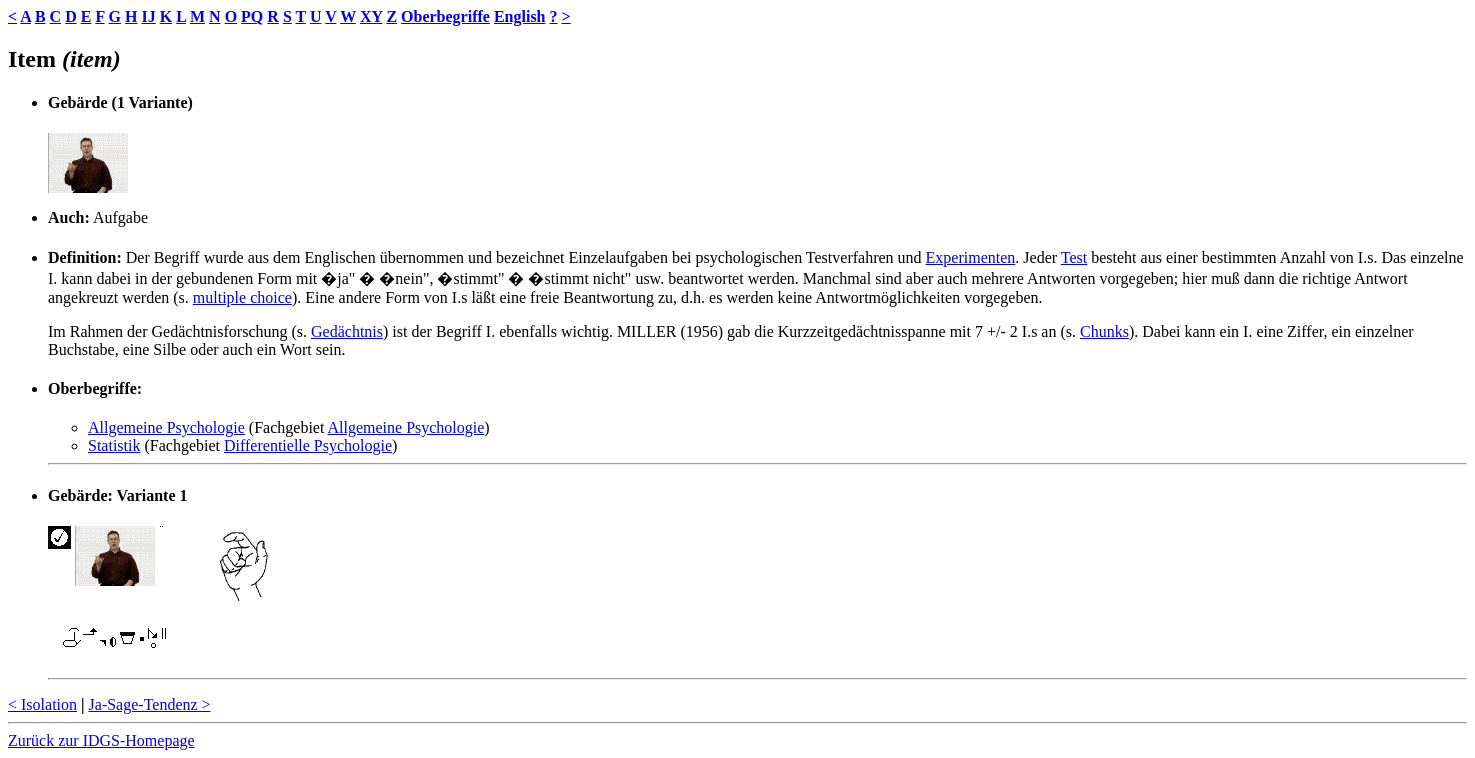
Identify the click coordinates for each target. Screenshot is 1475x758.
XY (371, 16)
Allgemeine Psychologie (166, 427)
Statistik (114, 445)
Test (1074, 257)
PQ (252, 16)
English (520, 16)
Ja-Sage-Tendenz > (150, 704)
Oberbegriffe (445, 16)
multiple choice (242, 297)
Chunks (1104, 331)
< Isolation (42, 704)
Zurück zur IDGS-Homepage (101, 740)
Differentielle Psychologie (308, 445)
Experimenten (971, 257)
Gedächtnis (347, 331)
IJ (148, 16)
